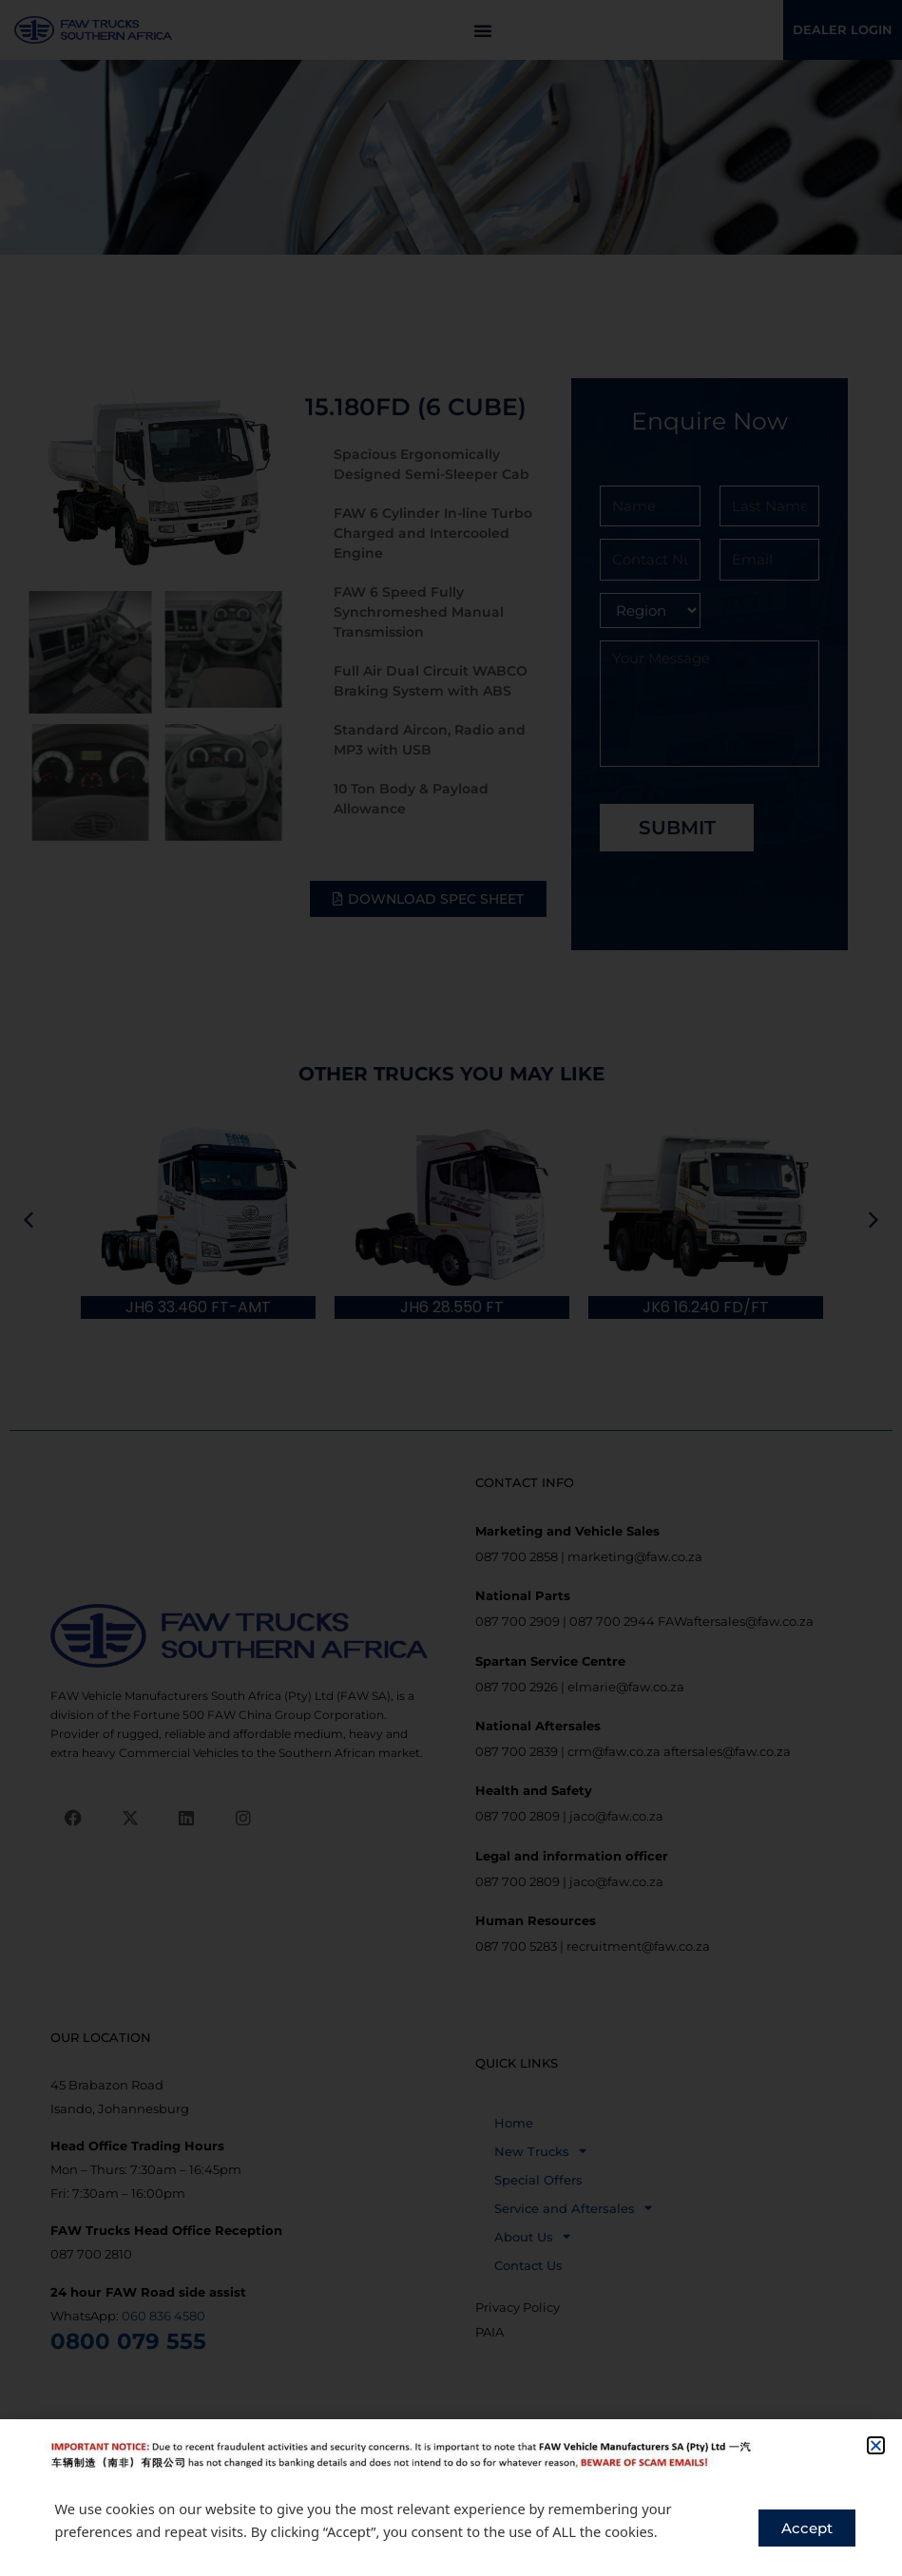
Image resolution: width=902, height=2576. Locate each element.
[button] (876, 2445)
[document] (451, 1288)
